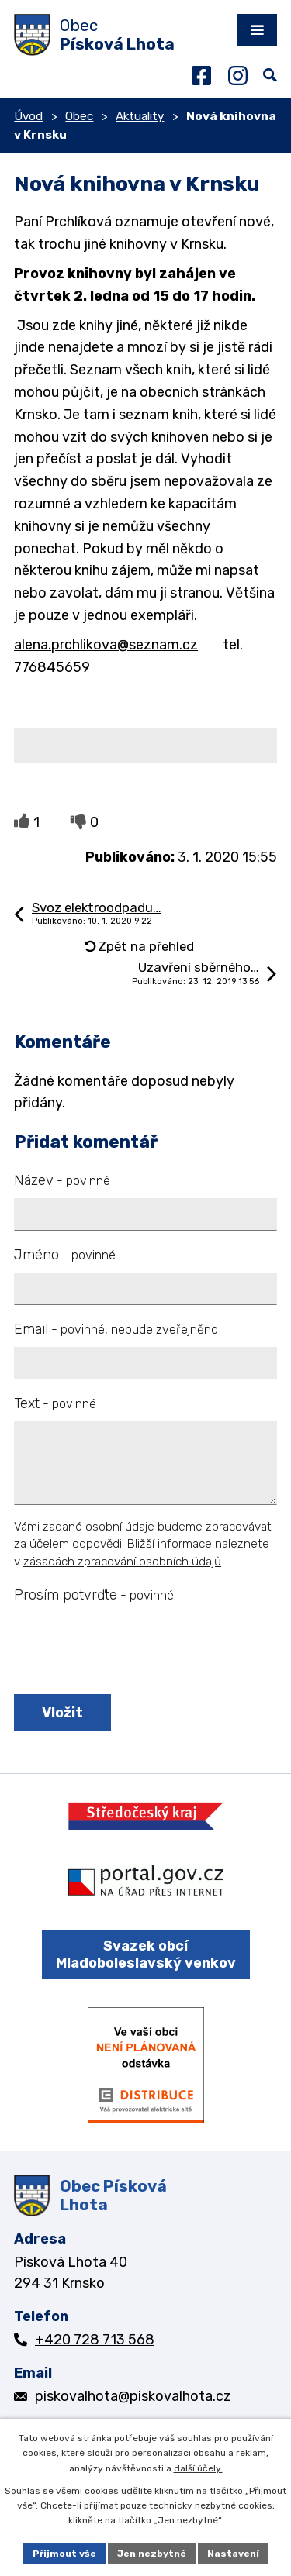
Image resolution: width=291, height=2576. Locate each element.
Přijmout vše (64, 2553)
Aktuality (140, 116)
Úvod (28, 116)
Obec (79, 116)
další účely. (198, 2468)
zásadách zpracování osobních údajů (122, 1562)
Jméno (65, 1254)
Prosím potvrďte (94, 1594)
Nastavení (233, 2553)
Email (116, 1329)
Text (55, 1403)
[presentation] (128, 1650)
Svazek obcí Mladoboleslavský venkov (146, 1954)
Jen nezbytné (151, 2553)
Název (62, 1180)
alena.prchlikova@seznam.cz (106, 644)
